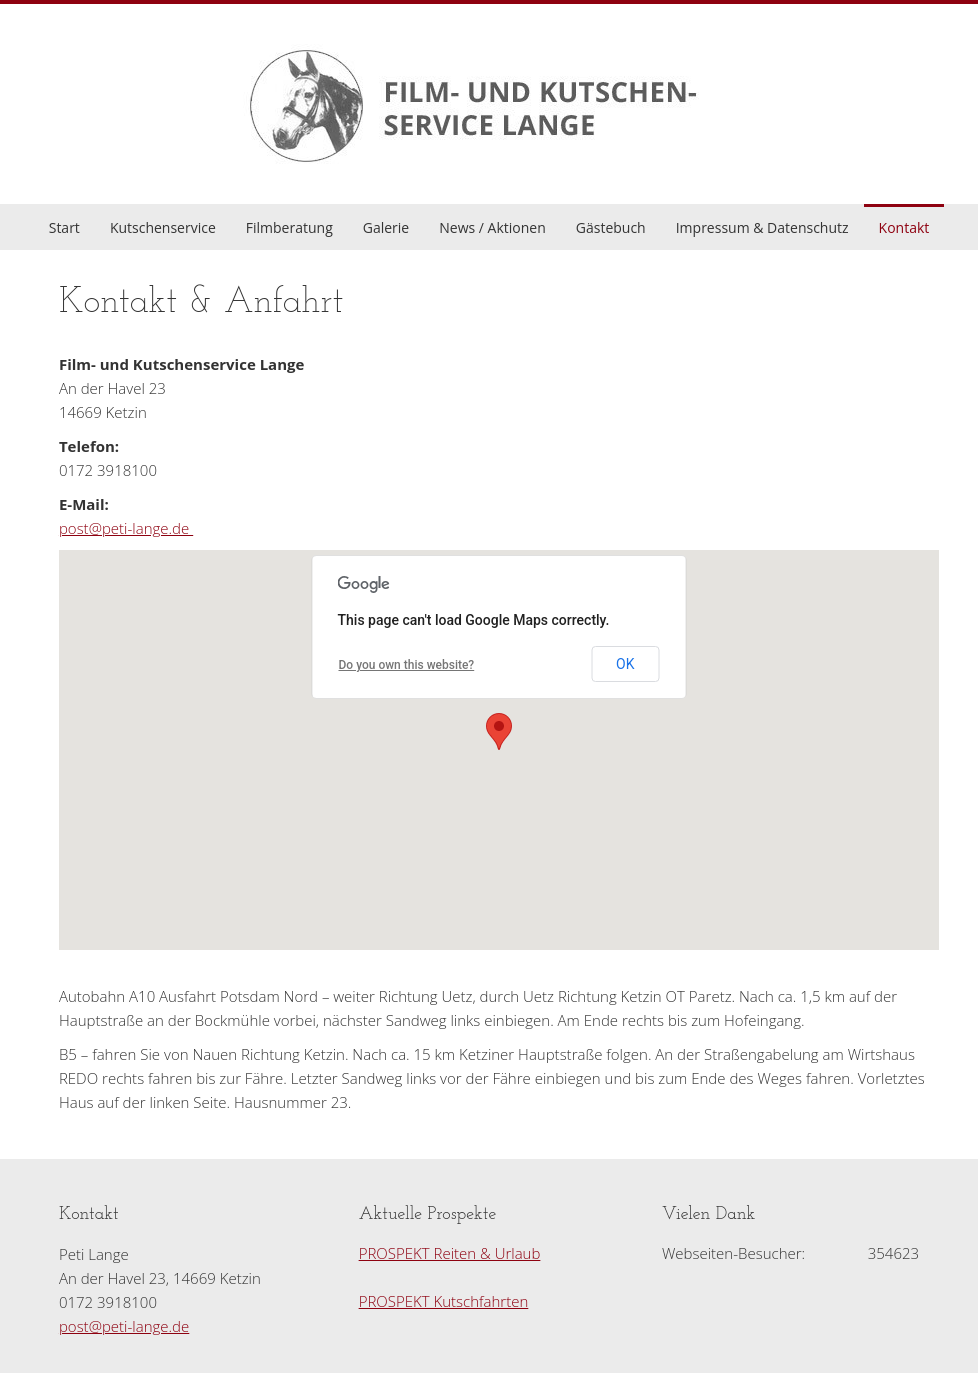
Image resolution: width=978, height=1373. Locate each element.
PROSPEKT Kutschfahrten (444, 1301)
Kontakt (904, 227)
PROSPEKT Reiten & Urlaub (450, 1253)
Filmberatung (289, 227)
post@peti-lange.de (126, 528)
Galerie (386, 227)
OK (625, 664)
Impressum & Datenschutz (762, 227)
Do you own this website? (407, 665)
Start (64, 227)
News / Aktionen (492, 227)
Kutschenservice (163, 227)
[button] (499, 731)
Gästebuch (611, 227)
